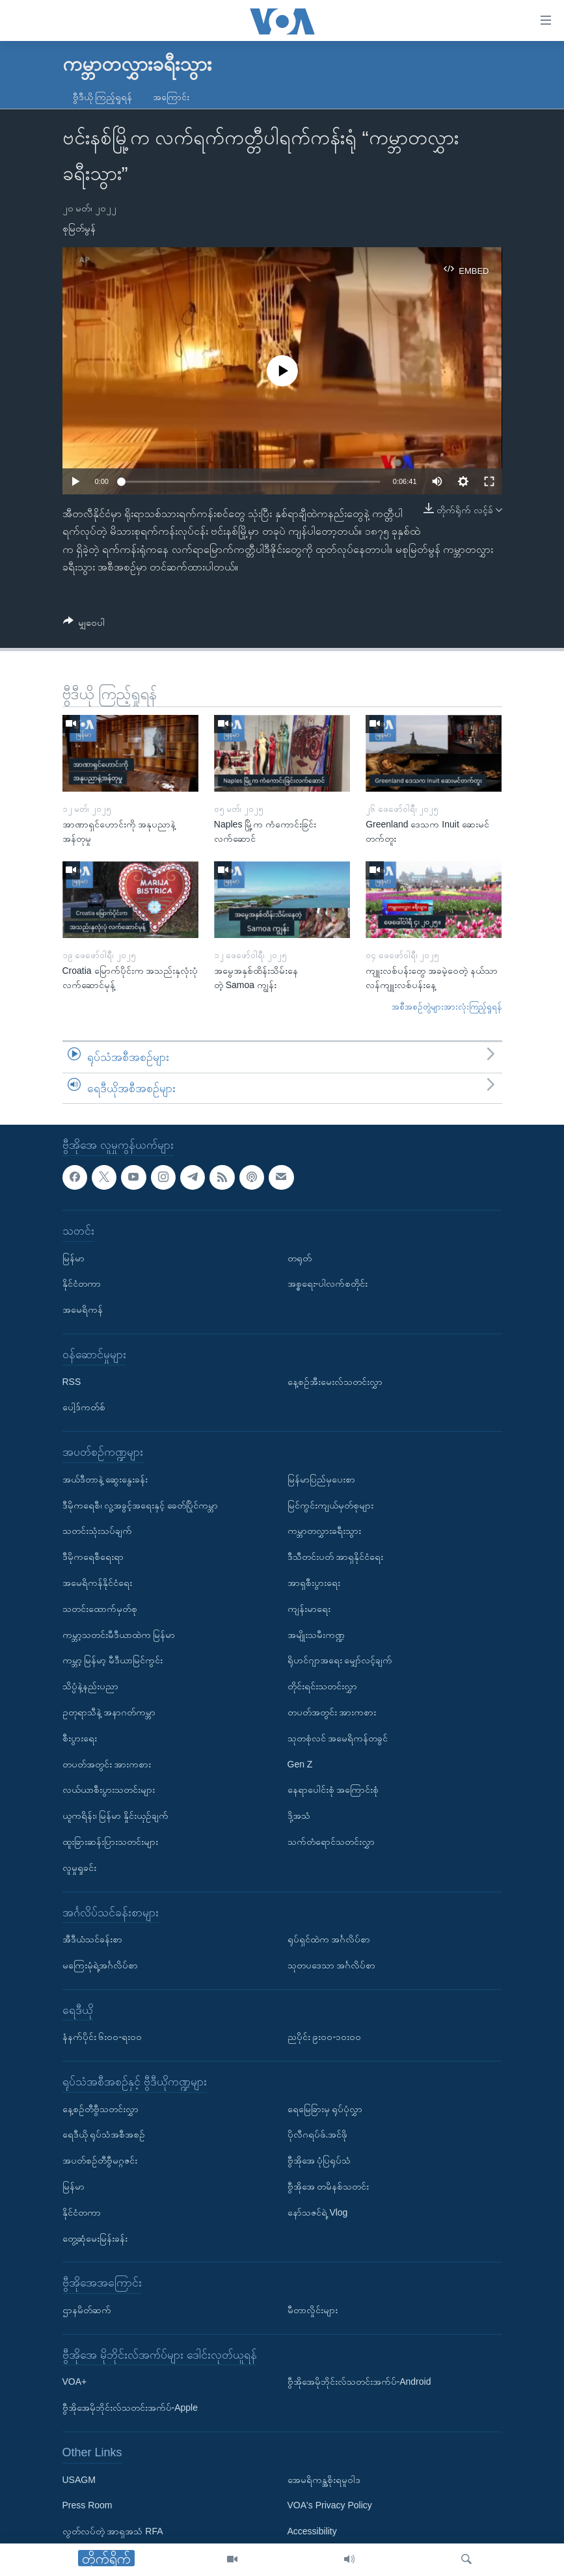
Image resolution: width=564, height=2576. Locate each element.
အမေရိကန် (82, 1309)
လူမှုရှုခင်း (79, 1867)
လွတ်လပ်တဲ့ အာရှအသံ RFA (112, 2531)
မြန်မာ (73, 1258)
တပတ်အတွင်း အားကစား (107, 1764)
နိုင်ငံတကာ (81, 1284)
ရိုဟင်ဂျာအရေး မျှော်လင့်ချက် (340, 1661)
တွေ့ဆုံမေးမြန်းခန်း (95, 2238)
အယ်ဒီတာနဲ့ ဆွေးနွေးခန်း (105, 1479)
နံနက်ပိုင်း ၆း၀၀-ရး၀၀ (102, 2037)
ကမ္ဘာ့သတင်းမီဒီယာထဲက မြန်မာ (119, 1635)
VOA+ (74, 2382)
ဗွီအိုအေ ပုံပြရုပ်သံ (319, 2161)
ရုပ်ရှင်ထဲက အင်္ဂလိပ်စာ (329, 1939)
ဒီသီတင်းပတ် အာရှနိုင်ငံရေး (336, 1556)
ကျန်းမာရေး (309, 1608)
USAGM (79, 2480)
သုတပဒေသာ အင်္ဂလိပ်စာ (332, 1965)
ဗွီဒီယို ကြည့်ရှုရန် (103, 97)
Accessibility (312, 2531)
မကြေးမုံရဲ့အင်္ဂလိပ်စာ (100, 1965)
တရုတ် (300, 1258)
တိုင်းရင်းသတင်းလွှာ (322, 1686)
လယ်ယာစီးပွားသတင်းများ (108, 1790)
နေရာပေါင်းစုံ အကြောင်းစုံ (333, 1790)
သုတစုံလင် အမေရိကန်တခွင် (338, 1738)
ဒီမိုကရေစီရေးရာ (93, 1556)
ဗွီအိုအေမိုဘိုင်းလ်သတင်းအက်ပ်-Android (359, 2382)
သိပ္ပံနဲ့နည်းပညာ (90, 1686)
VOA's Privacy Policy (330, 2506)
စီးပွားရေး (79, 1738)
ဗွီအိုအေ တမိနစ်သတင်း (328, 2186)
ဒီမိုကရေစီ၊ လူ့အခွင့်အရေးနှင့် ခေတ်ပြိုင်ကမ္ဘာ (140, 1505)
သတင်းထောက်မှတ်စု (99, 1608)
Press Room (87, 2506)
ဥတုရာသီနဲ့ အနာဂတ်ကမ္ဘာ (109, 1712)
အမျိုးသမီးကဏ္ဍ (316, 1635)
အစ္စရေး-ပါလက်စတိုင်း (328, 1284)
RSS (71, 1381)
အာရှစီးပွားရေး (314, 1582)
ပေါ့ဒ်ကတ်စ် (83, 1407)
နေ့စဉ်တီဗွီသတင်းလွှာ (100, 2109)
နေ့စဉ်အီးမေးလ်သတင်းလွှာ (335, 1381)
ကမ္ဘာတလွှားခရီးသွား (324, 1531)
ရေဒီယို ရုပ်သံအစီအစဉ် (104, 2135)
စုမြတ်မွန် (79, 228)
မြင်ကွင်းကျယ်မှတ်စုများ (330, 1505)
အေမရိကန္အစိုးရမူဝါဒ (324, 2480)
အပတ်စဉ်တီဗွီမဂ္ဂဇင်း (99, 2161)
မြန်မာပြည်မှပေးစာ (321, 1479)
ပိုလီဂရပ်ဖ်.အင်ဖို (318, 2135)
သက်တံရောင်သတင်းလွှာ (331, 1841)
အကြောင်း (171, 97)
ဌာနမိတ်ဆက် (86, 2310)
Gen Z (300, 1764)
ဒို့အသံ (299, 1815)
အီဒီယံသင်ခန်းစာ (92, 1939)
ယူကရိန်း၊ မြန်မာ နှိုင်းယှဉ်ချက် (115, 1815)
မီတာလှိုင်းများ (313, 2310)
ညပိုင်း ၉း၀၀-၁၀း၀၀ (325, 2037)
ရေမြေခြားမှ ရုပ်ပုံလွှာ (325, 2109)
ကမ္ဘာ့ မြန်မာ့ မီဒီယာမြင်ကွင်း (112, 1661)
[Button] (84, 624)
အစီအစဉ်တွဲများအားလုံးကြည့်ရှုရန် (447, 1007)
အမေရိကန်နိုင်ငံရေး (97, 1582)
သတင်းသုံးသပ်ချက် (97, 1531)
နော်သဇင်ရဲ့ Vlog (318, 2212)
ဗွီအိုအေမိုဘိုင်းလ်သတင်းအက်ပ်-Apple (130, 2407)
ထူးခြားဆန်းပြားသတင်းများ (110, 1841)
